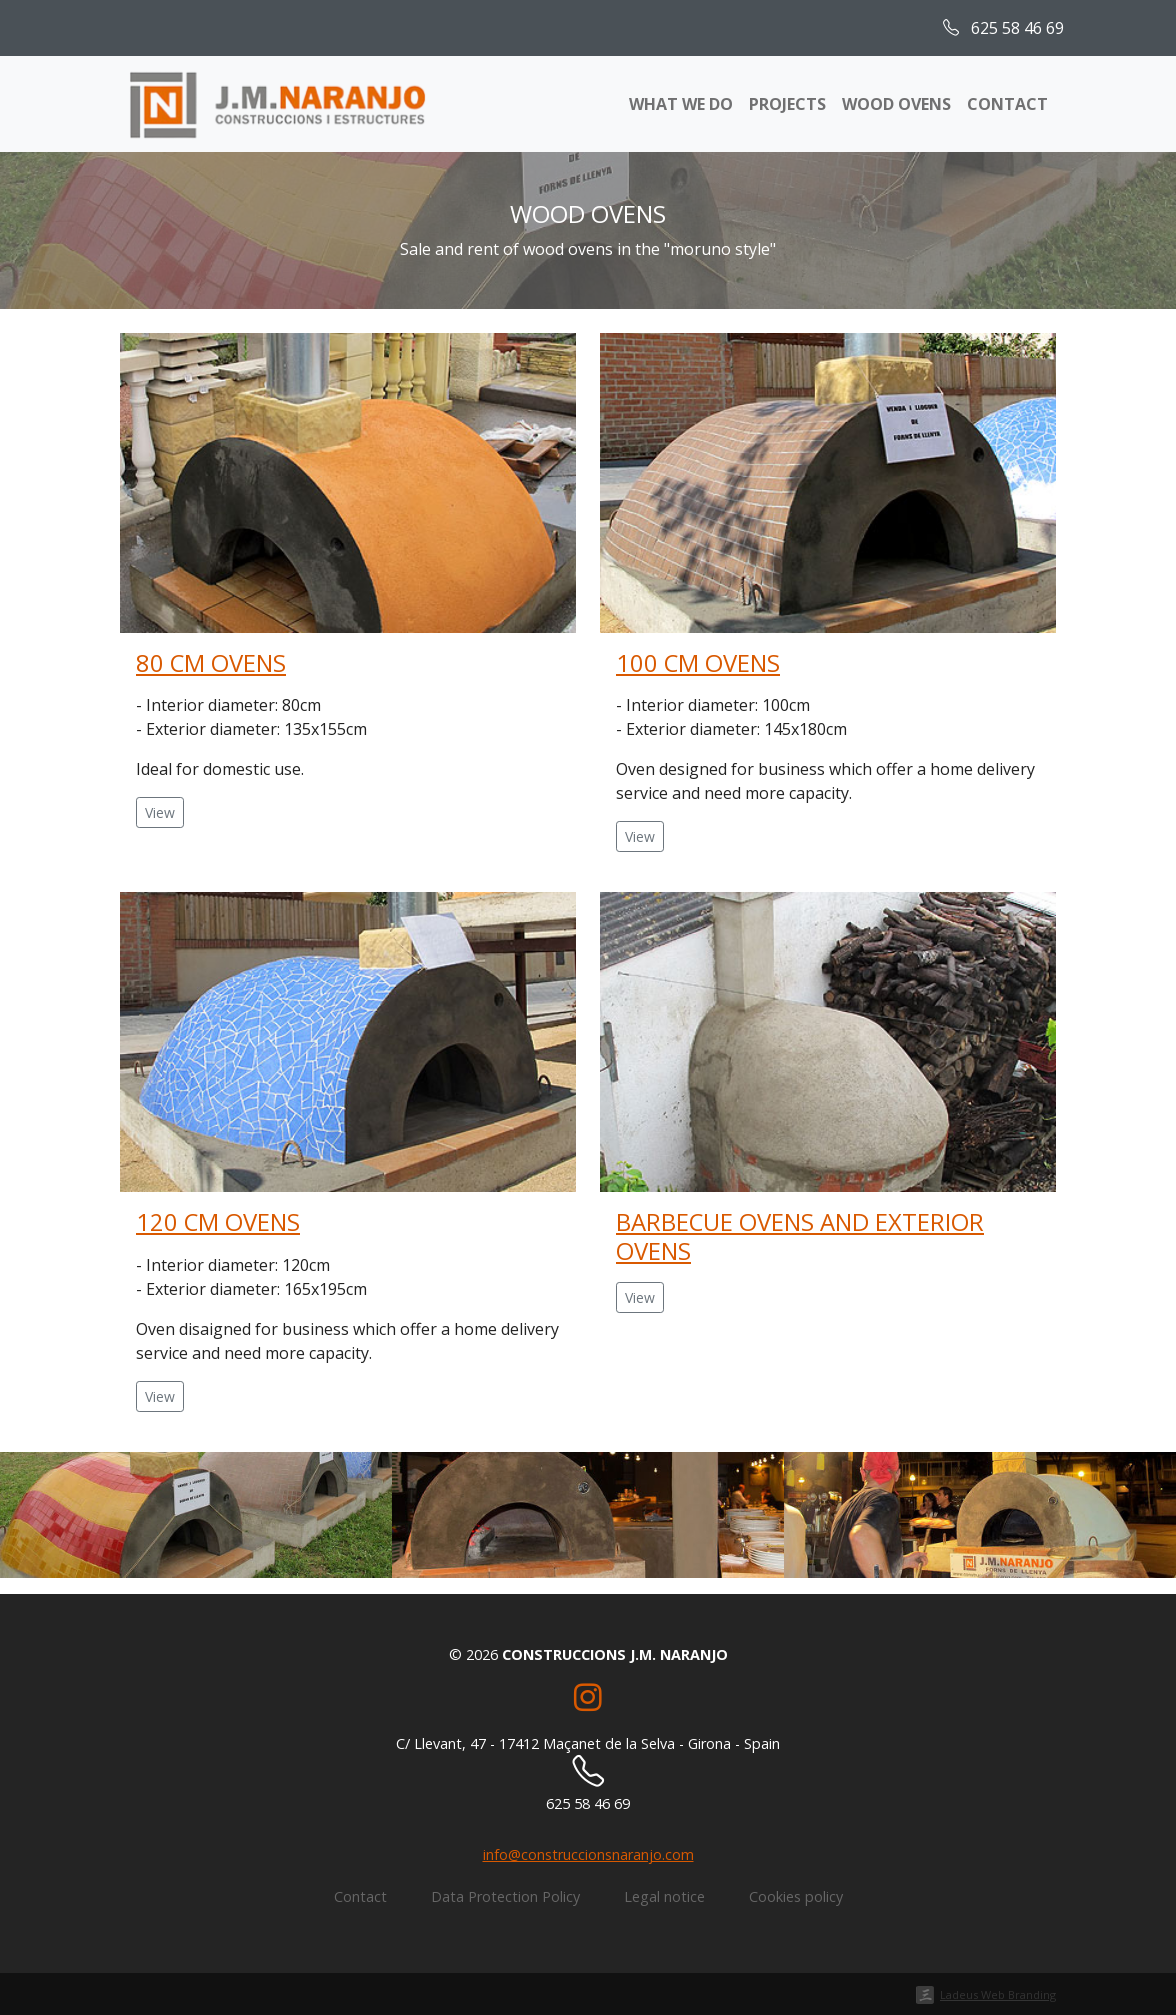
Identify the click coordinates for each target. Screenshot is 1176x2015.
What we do (681, 104)
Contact (1007, 104)
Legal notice (664, 1896)
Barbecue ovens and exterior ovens (800, 1236)
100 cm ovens (698, 662)
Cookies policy (796, 1896)
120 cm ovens (218, 1221)
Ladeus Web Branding (998, 1994)
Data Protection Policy (505, 1896)
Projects (787, 104)
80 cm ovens (211, 662)
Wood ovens (896, 104)
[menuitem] (1092, 28)
